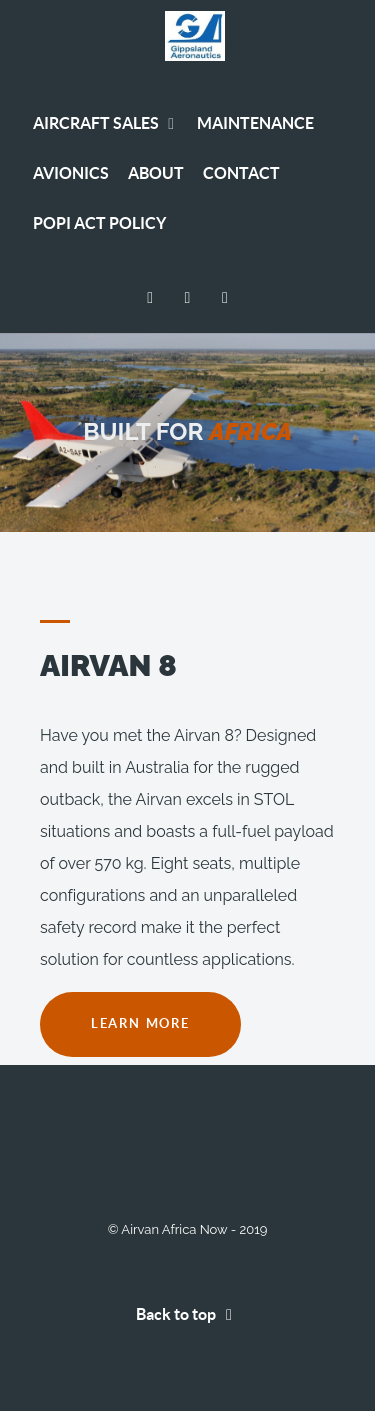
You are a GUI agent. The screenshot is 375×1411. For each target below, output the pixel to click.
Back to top (188, 1314)
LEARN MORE (140, 1023)
